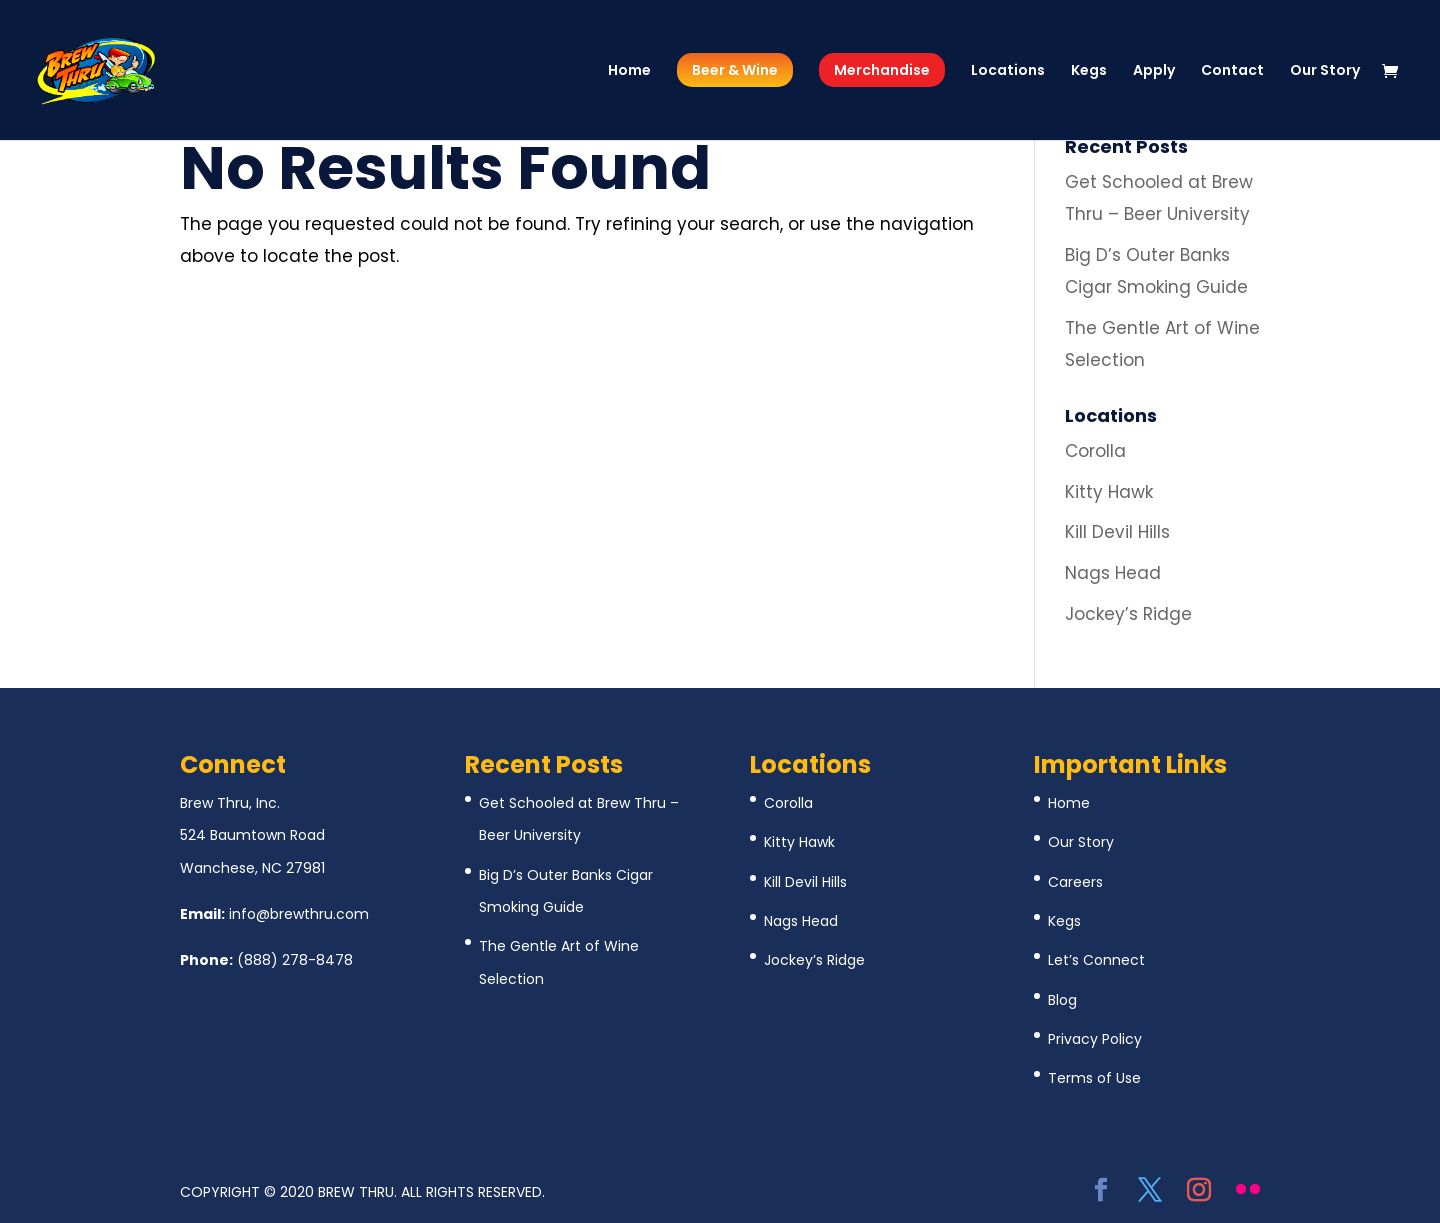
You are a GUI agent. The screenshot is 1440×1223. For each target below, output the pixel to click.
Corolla (1095, 451)
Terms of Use (1094, 1078)
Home (629, 71)
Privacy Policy (1095, 1039)
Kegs (1089, 71)
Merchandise (882, 70)
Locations (1008, 71)
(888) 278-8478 (295, 960)
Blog (1062, 1000)
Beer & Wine (735, 70)
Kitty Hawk (1109, 492)
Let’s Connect (1096, 960)
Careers (1075, 882)
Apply (1154, 71)
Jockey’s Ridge (1128, 614)
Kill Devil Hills (1117, 532)
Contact (1232, 71)
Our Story (1325, 71)
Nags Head (1113, 573)
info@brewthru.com (299, 914)
